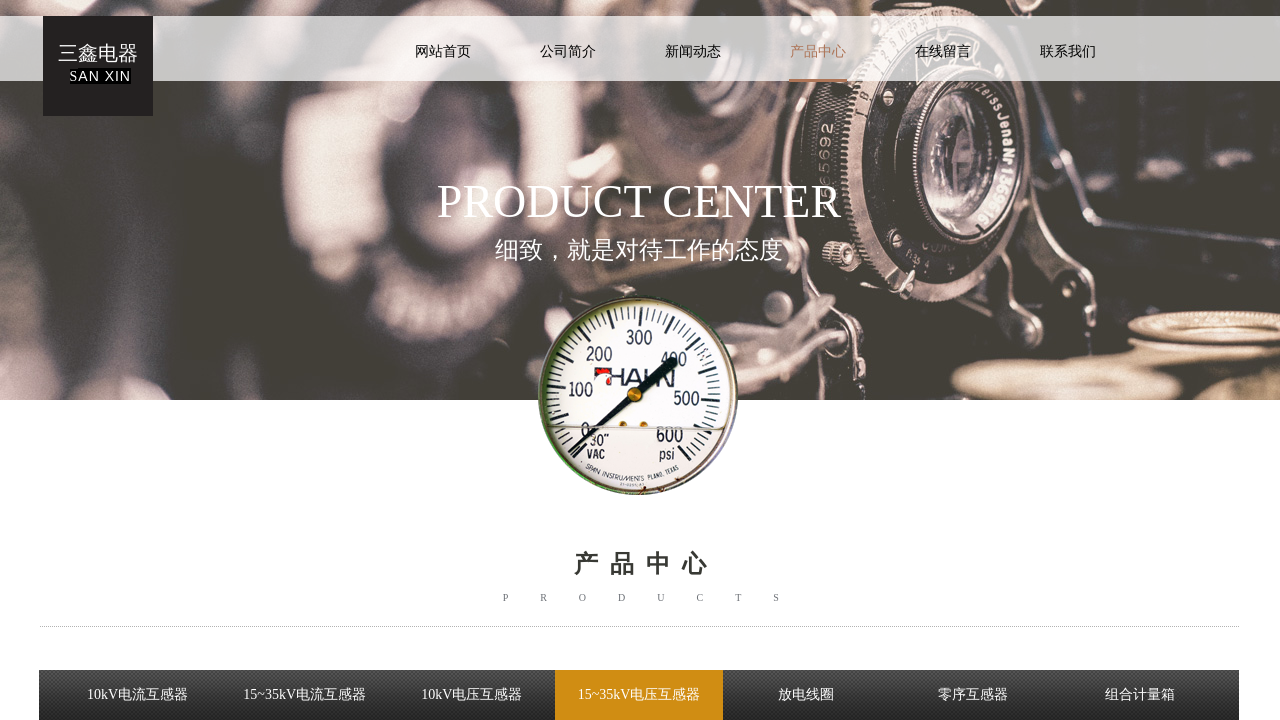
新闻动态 (693, 51)
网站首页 (443, 51)
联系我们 (1068, 51)
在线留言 (943, 51)
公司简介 (568, 51)
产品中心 (818, 51)
